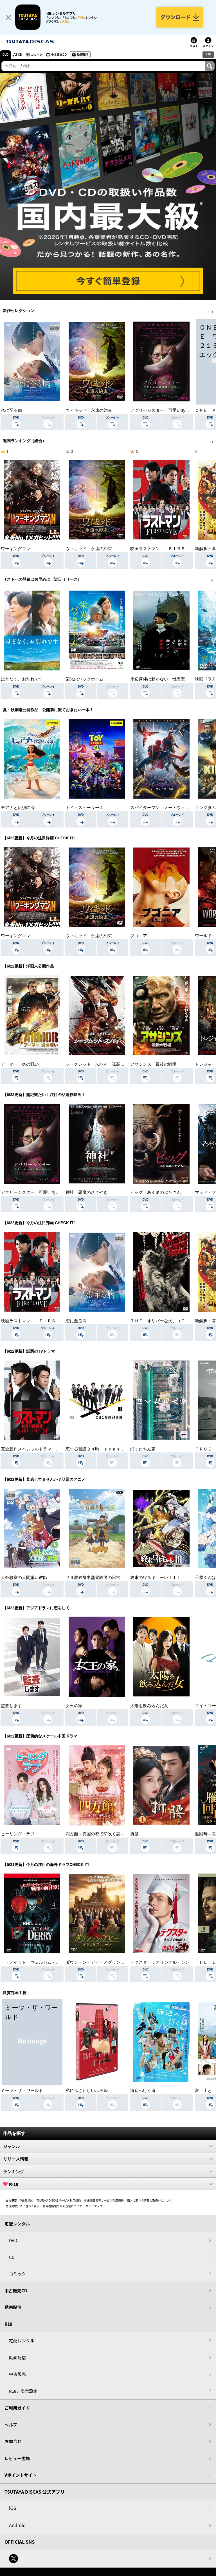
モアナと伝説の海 (18, 807)
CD (20, 54)
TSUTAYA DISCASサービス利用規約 (59, 2200)
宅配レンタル (21, 2341)
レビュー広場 (17, 2458)
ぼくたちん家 (143, 1449)
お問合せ (12, 2441)
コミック (36, 54)
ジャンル (108, 2146)
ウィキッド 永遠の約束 (89, 410)
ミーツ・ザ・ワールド (22, 2090)
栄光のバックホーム (85, 679)
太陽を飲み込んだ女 (149, 1705)
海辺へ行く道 (143, 2090)
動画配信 (82, 54)
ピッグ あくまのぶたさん (155, 1192)
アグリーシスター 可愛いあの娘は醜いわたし (45, 1192)
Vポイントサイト (20, 2475)
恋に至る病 (11, 410)
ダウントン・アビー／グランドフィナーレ (106, 1962)
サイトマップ (94, 2206)
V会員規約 (26, 2200)
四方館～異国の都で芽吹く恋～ (95, 1834)
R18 (208, 54)
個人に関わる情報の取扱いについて (149, 2200)
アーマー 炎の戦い (20, 1064)
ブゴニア (138, 936)
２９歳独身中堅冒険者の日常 (93, 1577)
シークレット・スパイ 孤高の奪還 (99, 1064)
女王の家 (74, 1705)
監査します (11, 1705)
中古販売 (17, 2374)
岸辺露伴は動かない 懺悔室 (157, 679)
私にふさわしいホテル (87, 2090)
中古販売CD (58, 54)
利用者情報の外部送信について (62, 2206)
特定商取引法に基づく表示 (22, 2206)
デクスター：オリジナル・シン (159, 1962)
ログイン (208, 46)
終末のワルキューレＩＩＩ (155, 1577)
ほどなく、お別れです (22, 679)
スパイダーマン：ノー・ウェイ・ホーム (168, 807)
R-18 (108, 2184)
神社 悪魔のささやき (87, 1192)
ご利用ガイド (17, 2408)
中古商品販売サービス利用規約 (104, 2200)
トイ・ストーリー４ (85, 807)
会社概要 (11, 2200)
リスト (194, 46)
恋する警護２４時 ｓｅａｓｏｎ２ (99, 1449)
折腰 (134, 1834)
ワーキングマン (15, 548)
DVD (5, 54)
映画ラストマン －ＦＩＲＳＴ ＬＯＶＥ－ (172, 548)
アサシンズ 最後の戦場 (153, 1064)
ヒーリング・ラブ (18, 1834)
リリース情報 (108, 2159)
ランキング (108, 2171)
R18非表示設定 (23, 2391)
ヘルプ (10, 2425)
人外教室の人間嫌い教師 (24, 1577)
